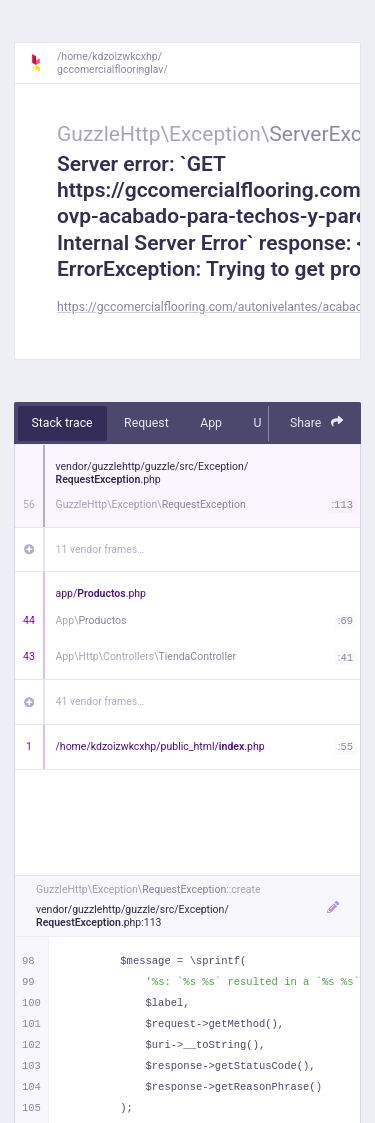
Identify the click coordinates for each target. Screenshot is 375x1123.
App (211, 423)
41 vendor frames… (100, 701)
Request (146, 423)
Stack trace (62, 423)
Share (317, 422)
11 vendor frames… (100, 549)
